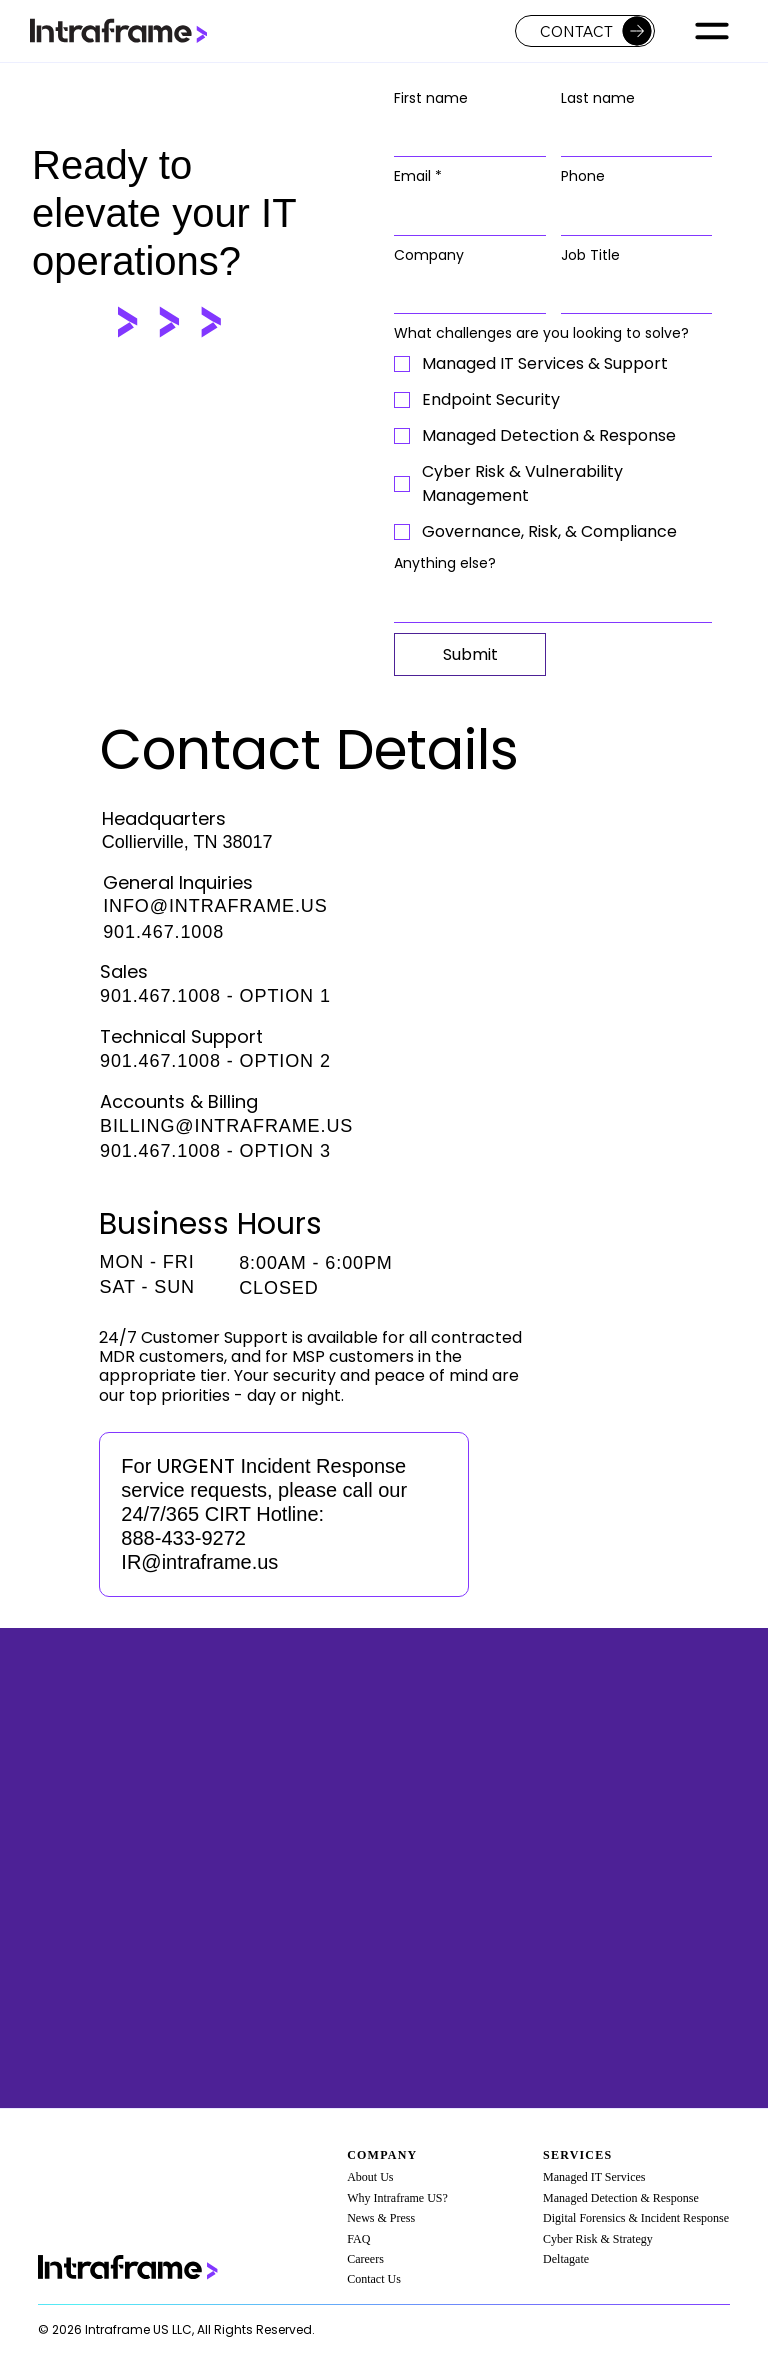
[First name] (463, 136)
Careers (365, 2259)
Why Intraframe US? (397, 2198)
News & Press (381, 2218)
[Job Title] (630, 293)
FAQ (358, 2239)
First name (431, 98)
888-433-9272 (183, 1538)
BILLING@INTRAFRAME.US (226, 1126)
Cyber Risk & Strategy (598, 2239)
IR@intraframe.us (199, 1562)
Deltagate (566, 2259)
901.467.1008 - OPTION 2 (215, 1061)
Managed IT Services (594, 2177)
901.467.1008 (163, 932)
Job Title (590, 255)
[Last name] (630, 136)
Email (418, 177)
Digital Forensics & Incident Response (636, 2218)
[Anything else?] (547, 602)
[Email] (463, 215)
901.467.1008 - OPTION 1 (215, 996)
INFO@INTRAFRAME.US (215, 906)
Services (577, 2155)
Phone (583, 176)
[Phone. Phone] (630, 215)
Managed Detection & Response (621, 2198)
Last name (598, 98)
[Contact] (585, 31)
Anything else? (445, 563)
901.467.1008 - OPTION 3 (215, 1151)
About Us (370, 2177)
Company (429, 255)
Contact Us (374, 2279)
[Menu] (713, 31)
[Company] (463, 293)
